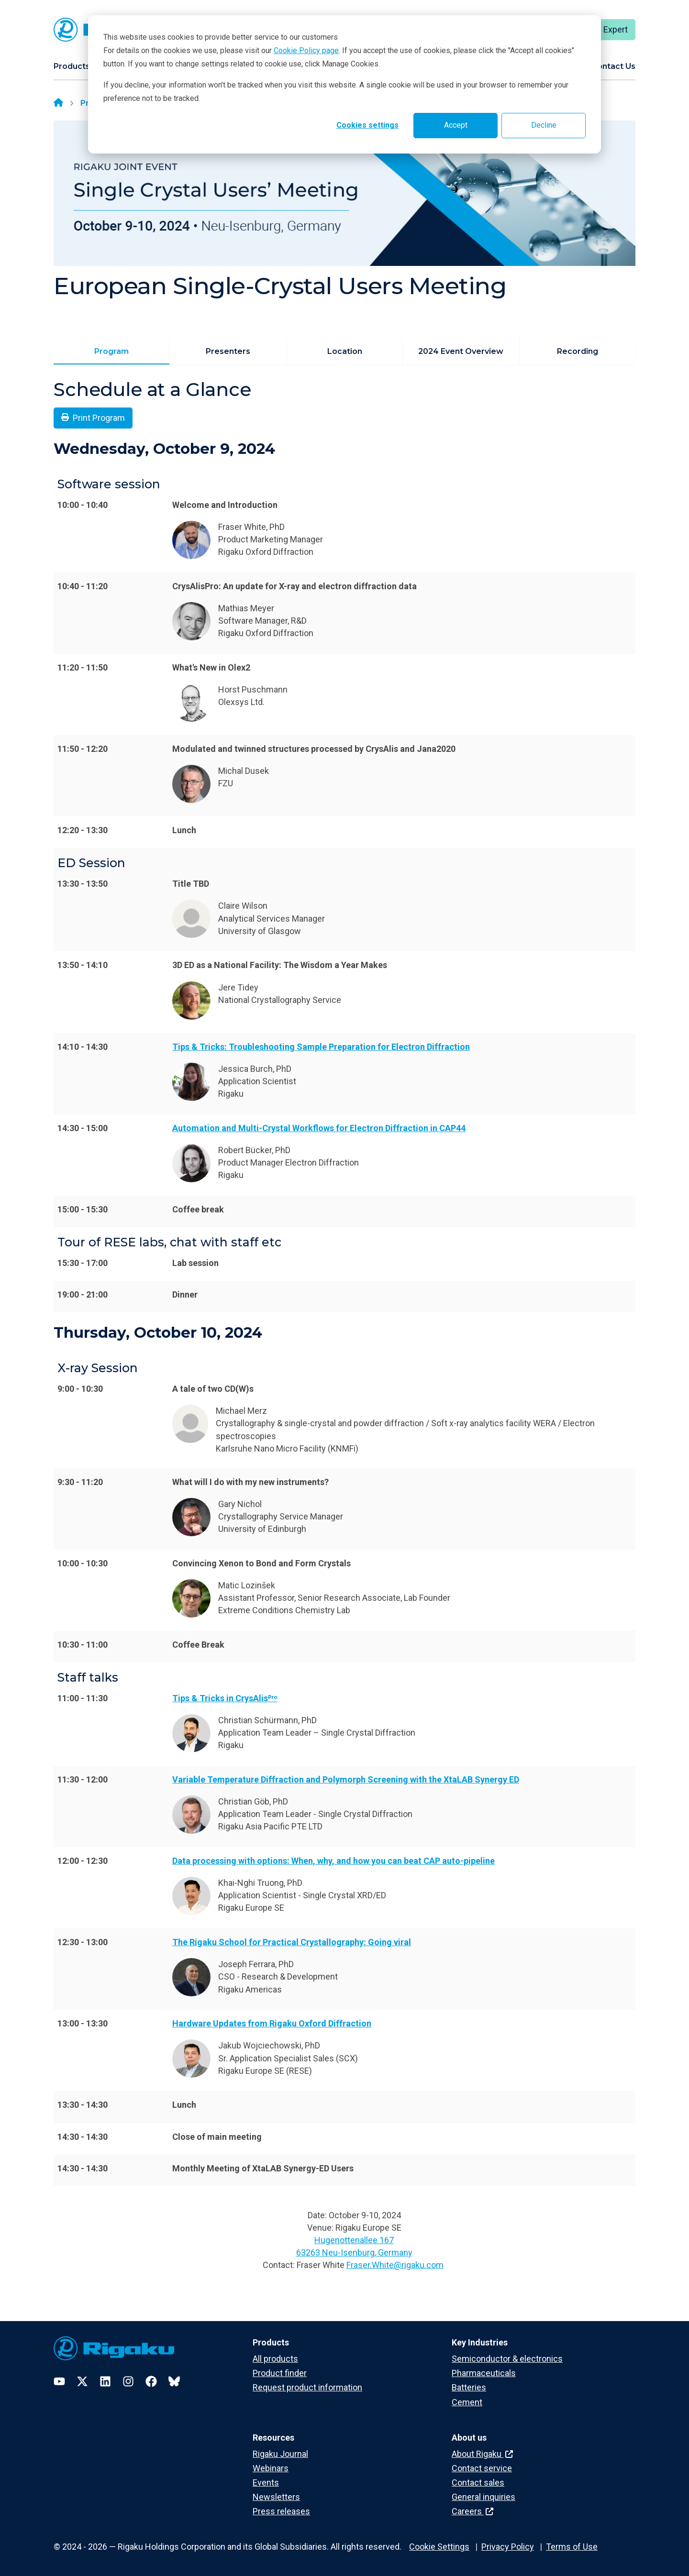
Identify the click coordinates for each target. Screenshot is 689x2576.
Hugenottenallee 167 (354, 2240)
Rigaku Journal (280, 2454)
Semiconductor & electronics (507, 2359)
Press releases (281, 2511)
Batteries (469, 2387)
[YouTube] (59, 2381)
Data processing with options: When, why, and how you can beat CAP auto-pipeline (333, 1861)
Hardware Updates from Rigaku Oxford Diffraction (271, 2023)
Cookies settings (367, 125)
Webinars (271, 2468)
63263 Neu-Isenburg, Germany (354, 2252)
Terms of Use (572, 2547)
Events (266, 2482)
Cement (467, 2402)
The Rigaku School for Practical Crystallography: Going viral (291, 1942)
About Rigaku (482, 2454)
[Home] (58, 103)
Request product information (307, 2387)
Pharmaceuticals (484, 2373)
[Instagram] (128, 2381)
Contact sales (478, 2482)
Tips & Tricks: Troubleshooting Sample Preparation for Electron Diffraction (321, 1047)
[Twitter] (82, 2381)
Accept (455, 125)
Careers (472, 2511)
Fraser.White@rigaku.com (395, 2265)
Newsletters (276, 2497)
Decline (543, 125)
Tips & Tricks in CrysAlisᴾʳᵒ (225, 1698)
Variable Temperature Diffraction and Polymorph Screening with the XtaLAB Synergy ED (345, 1779)
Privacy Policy (507, 2547)
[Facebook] (151, 2381)
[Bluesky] (174, 2381)
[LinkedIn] (105, 2381)
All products (275, 2359)
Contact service (482, 2468)
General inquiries (483, 2497)
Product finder (280, 2373)
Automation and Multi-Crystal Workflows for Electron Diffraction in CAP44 (319, 1128)
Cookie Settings (439, 2547)
